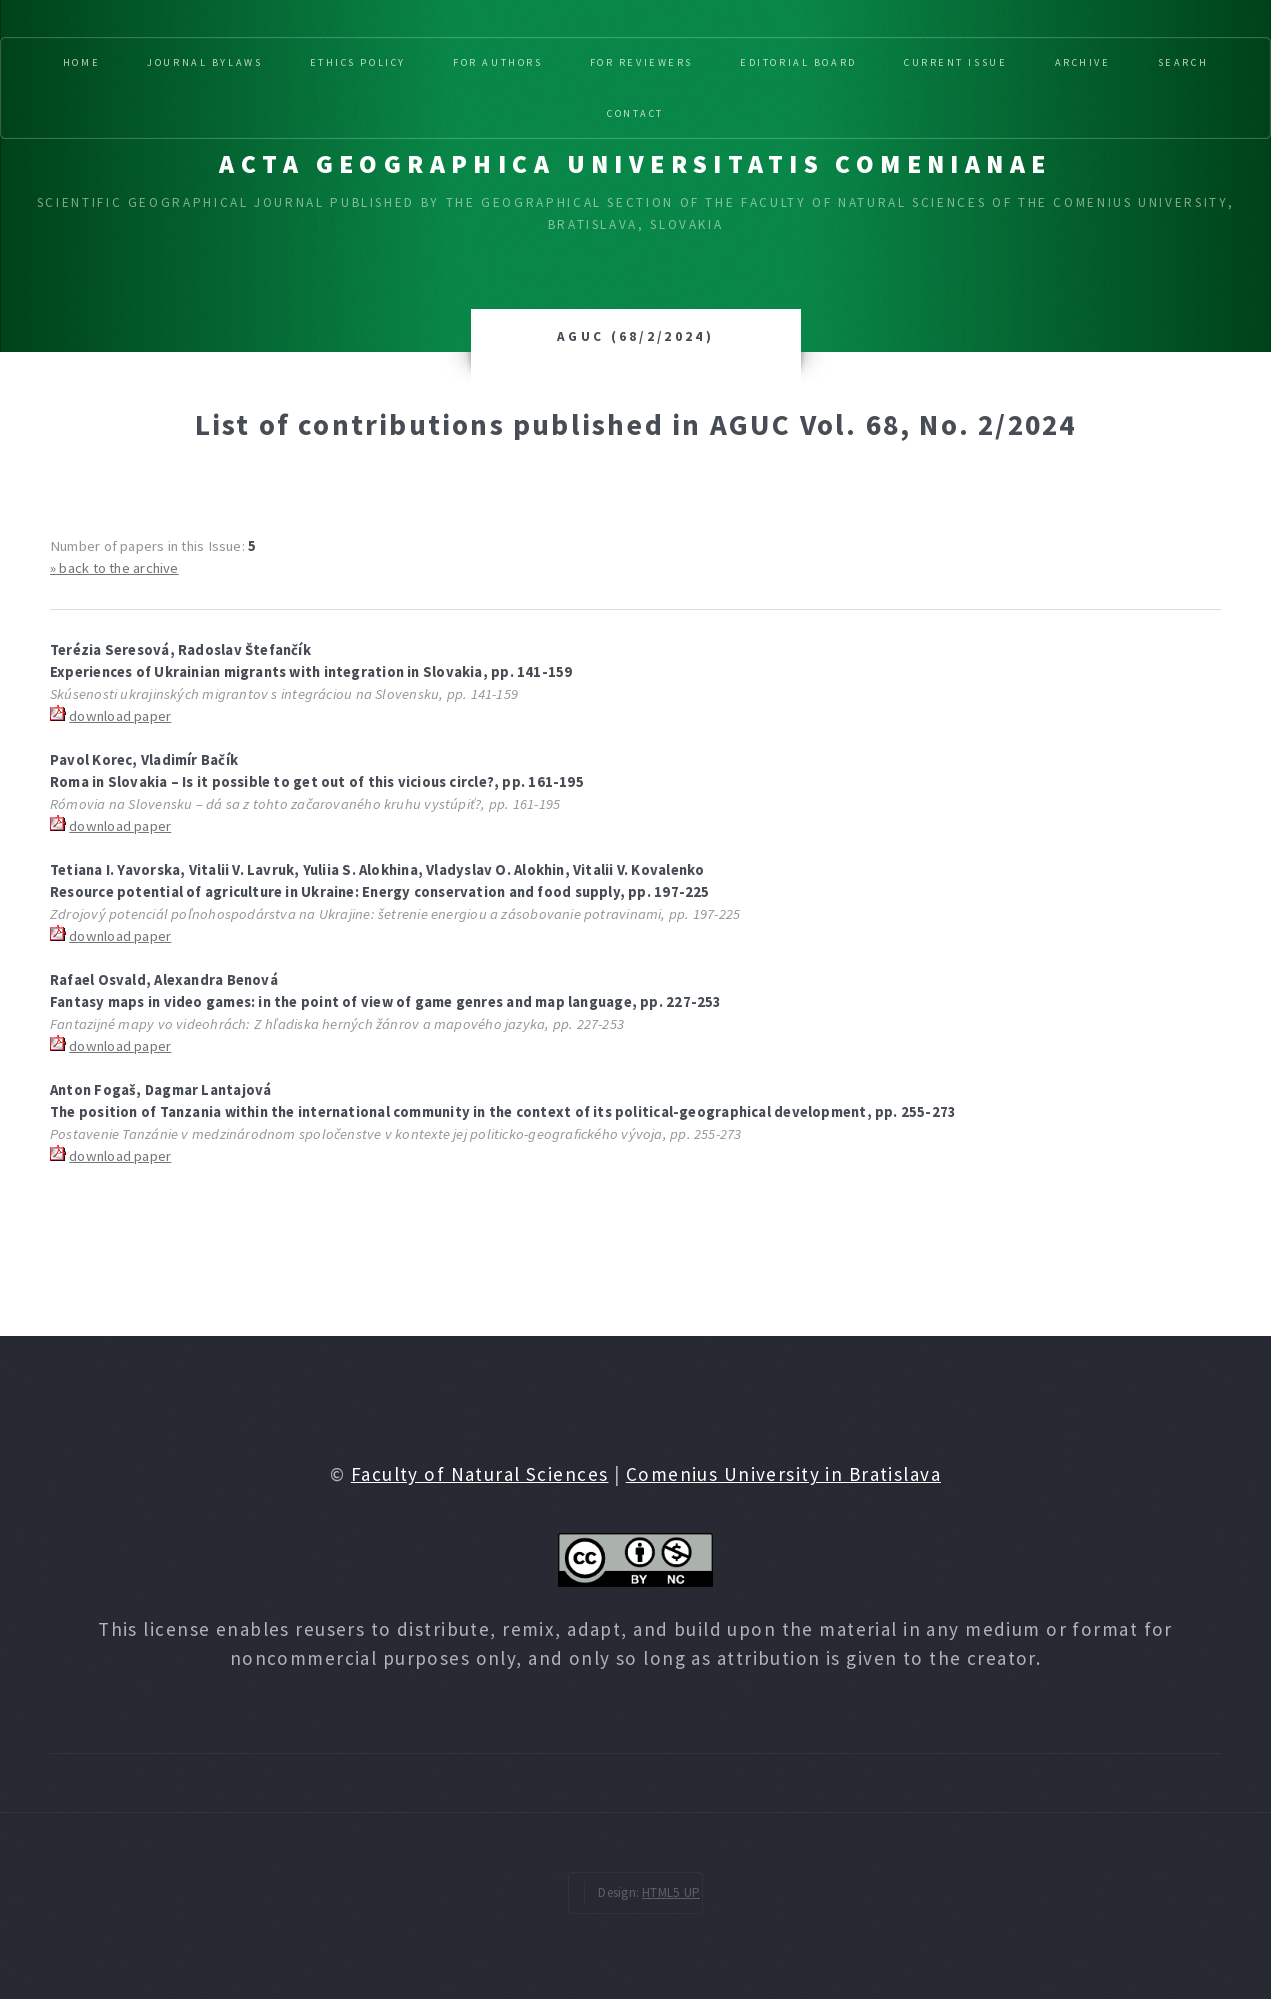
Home (81, 62)
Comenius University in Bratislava (783, 1474)
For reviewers (641, 62)
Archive (1083, 62)
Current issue (955, 62)
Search (1183, 62)
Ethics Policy (358, 62)
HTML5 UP (671, 1892)
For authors (497, 62)
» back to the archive (114, 568)
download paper (120, 716)
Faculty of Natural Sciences (480, 1474)
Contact (635, 113)
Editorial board (798, 62)
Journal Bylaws (204, 62)
